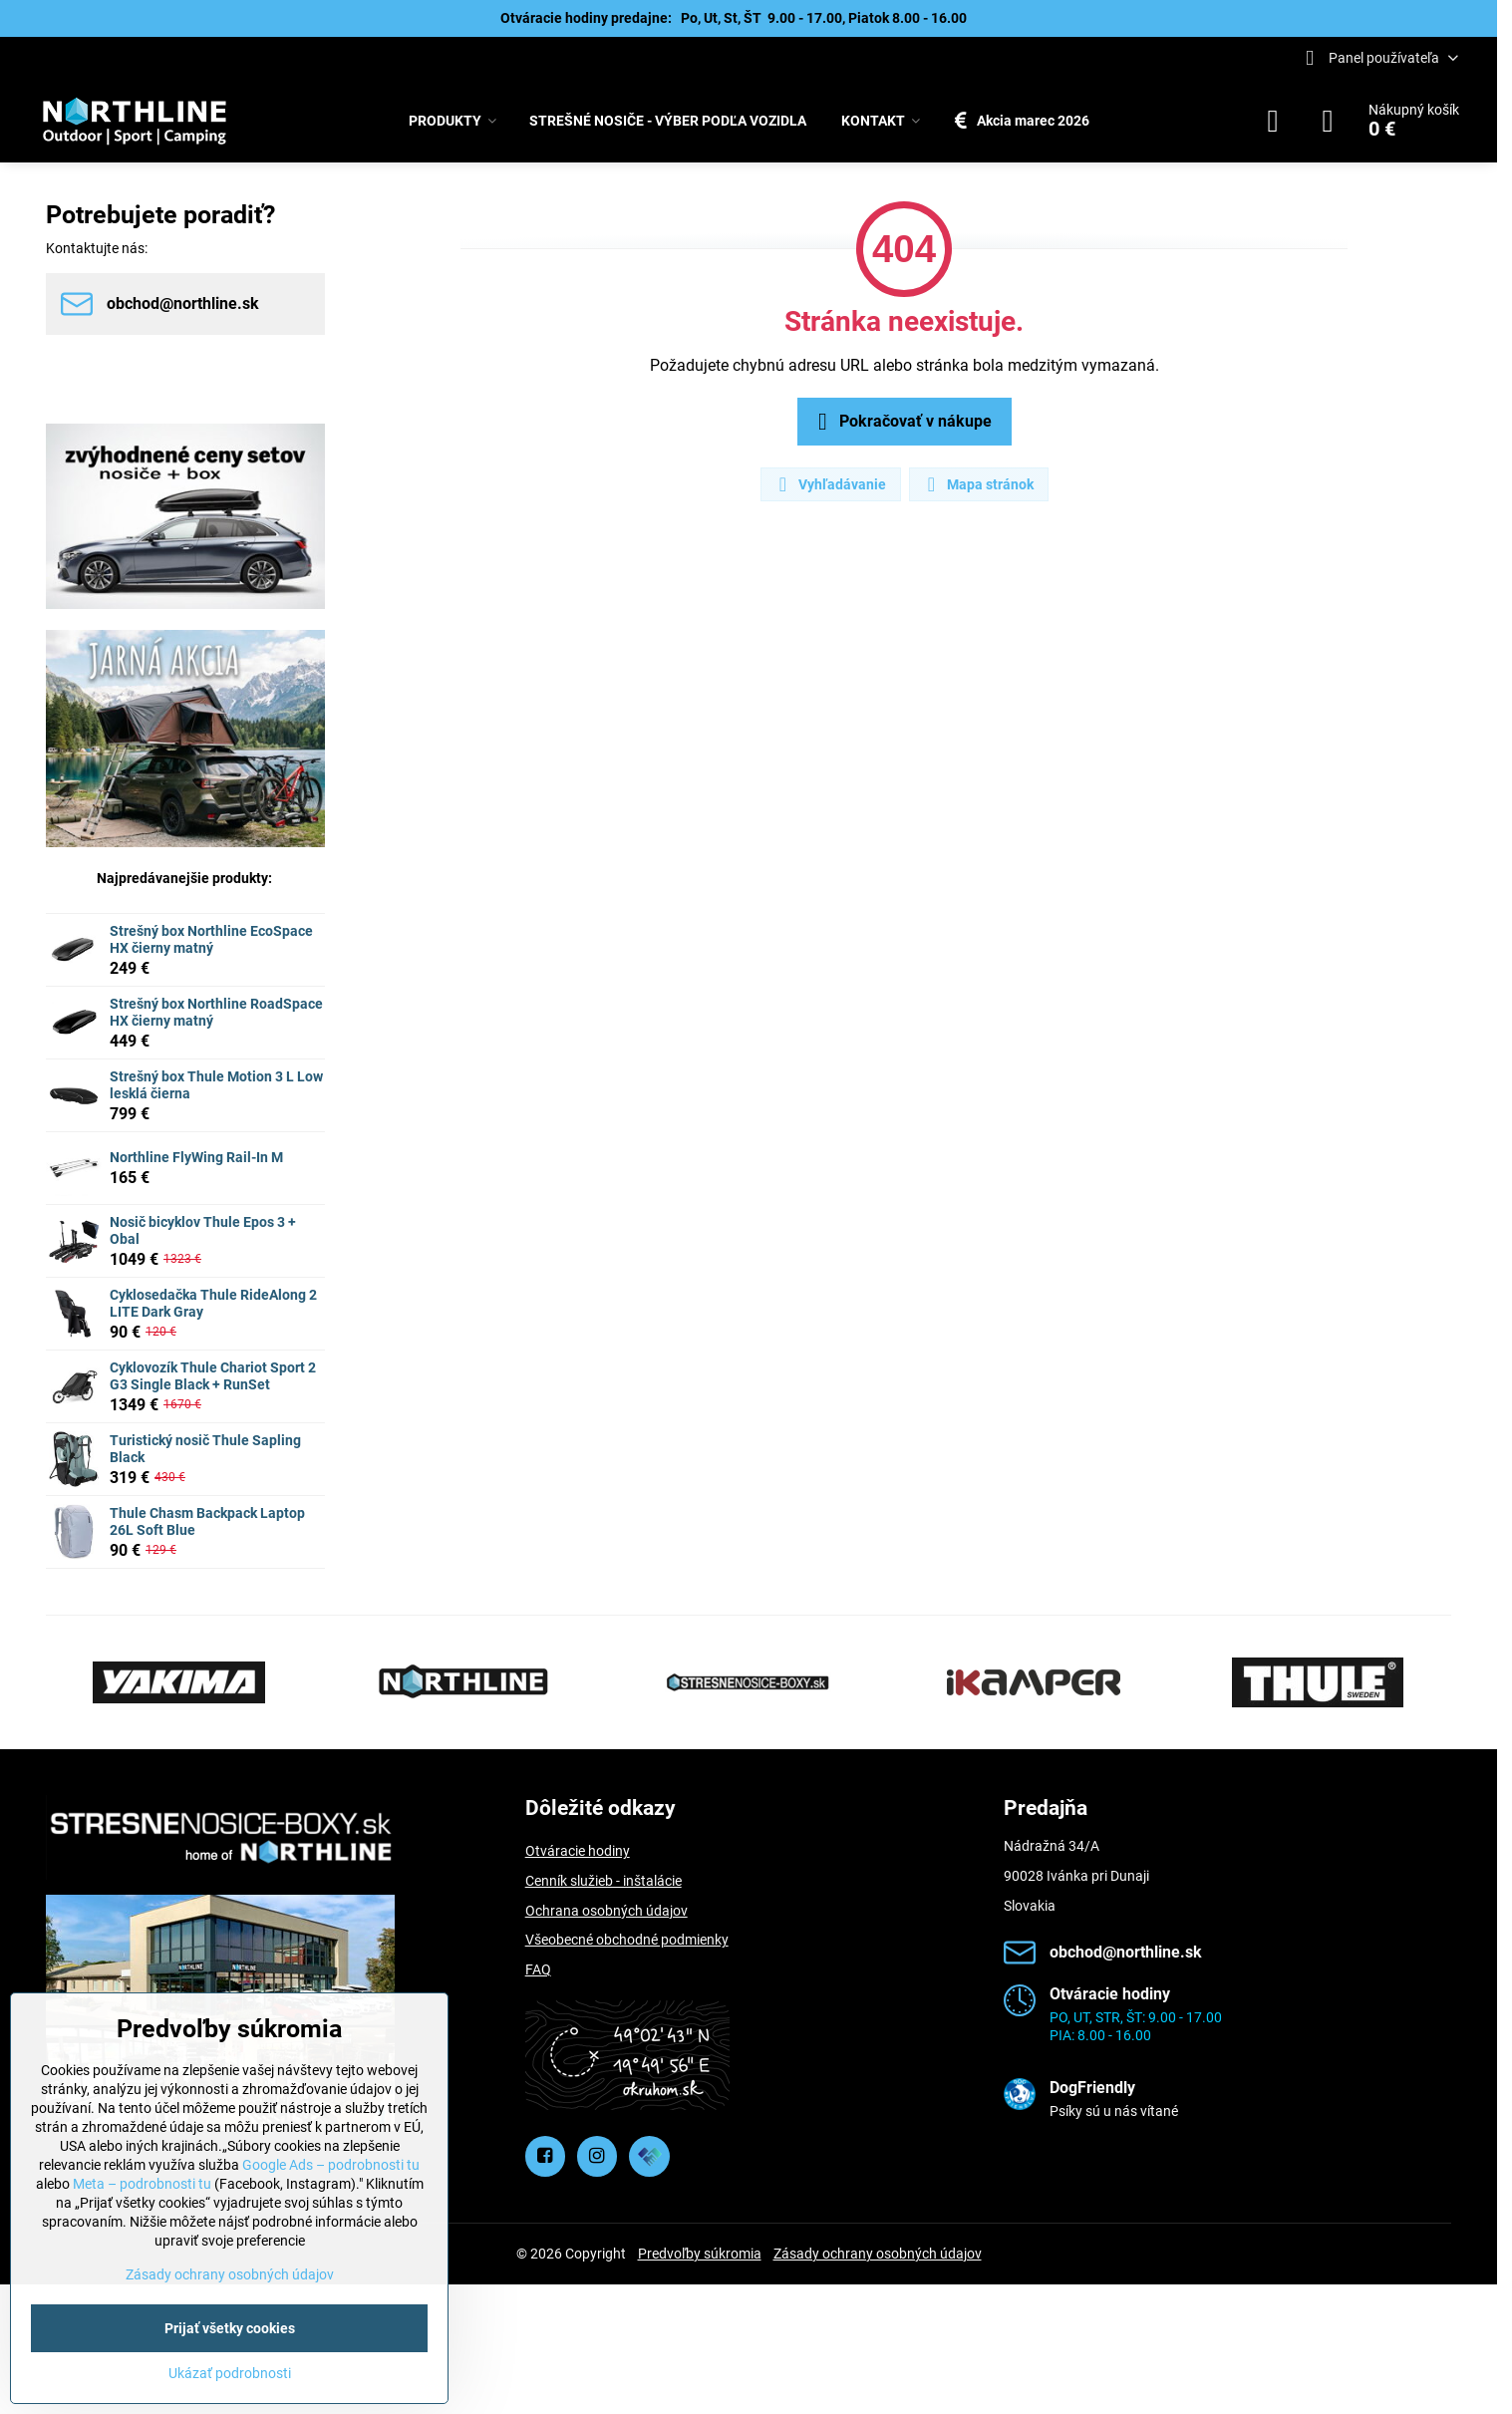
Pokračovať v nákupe (901, 422)
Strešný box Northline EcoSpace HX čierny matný (211, 940)
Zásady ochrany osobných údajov (877, 2254)
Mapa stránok (978, 484)
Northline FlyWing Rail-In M (196, 1157)
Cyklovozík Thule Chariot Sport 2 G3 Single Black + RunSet (213, 1376)
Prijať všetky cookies (229, 2328)
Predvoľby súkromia (699, 2254)
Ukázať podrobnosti (229, 2373)
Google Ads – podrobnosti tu (331, 2165)
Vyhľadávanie (829, 484)
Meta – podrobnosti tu (142, 2184)
